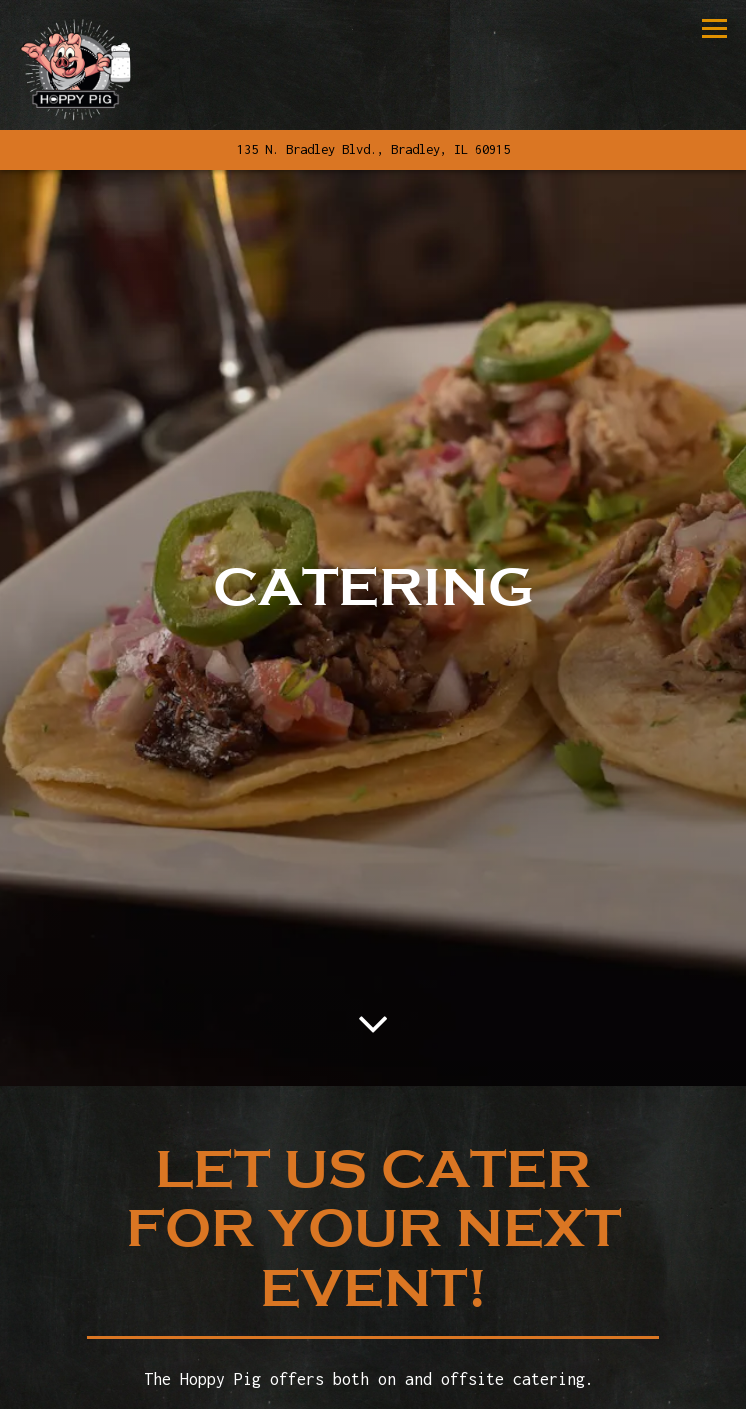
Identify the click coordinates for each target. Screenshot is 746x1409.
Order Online (482, 1382)
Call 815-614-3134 (373, 1335)
